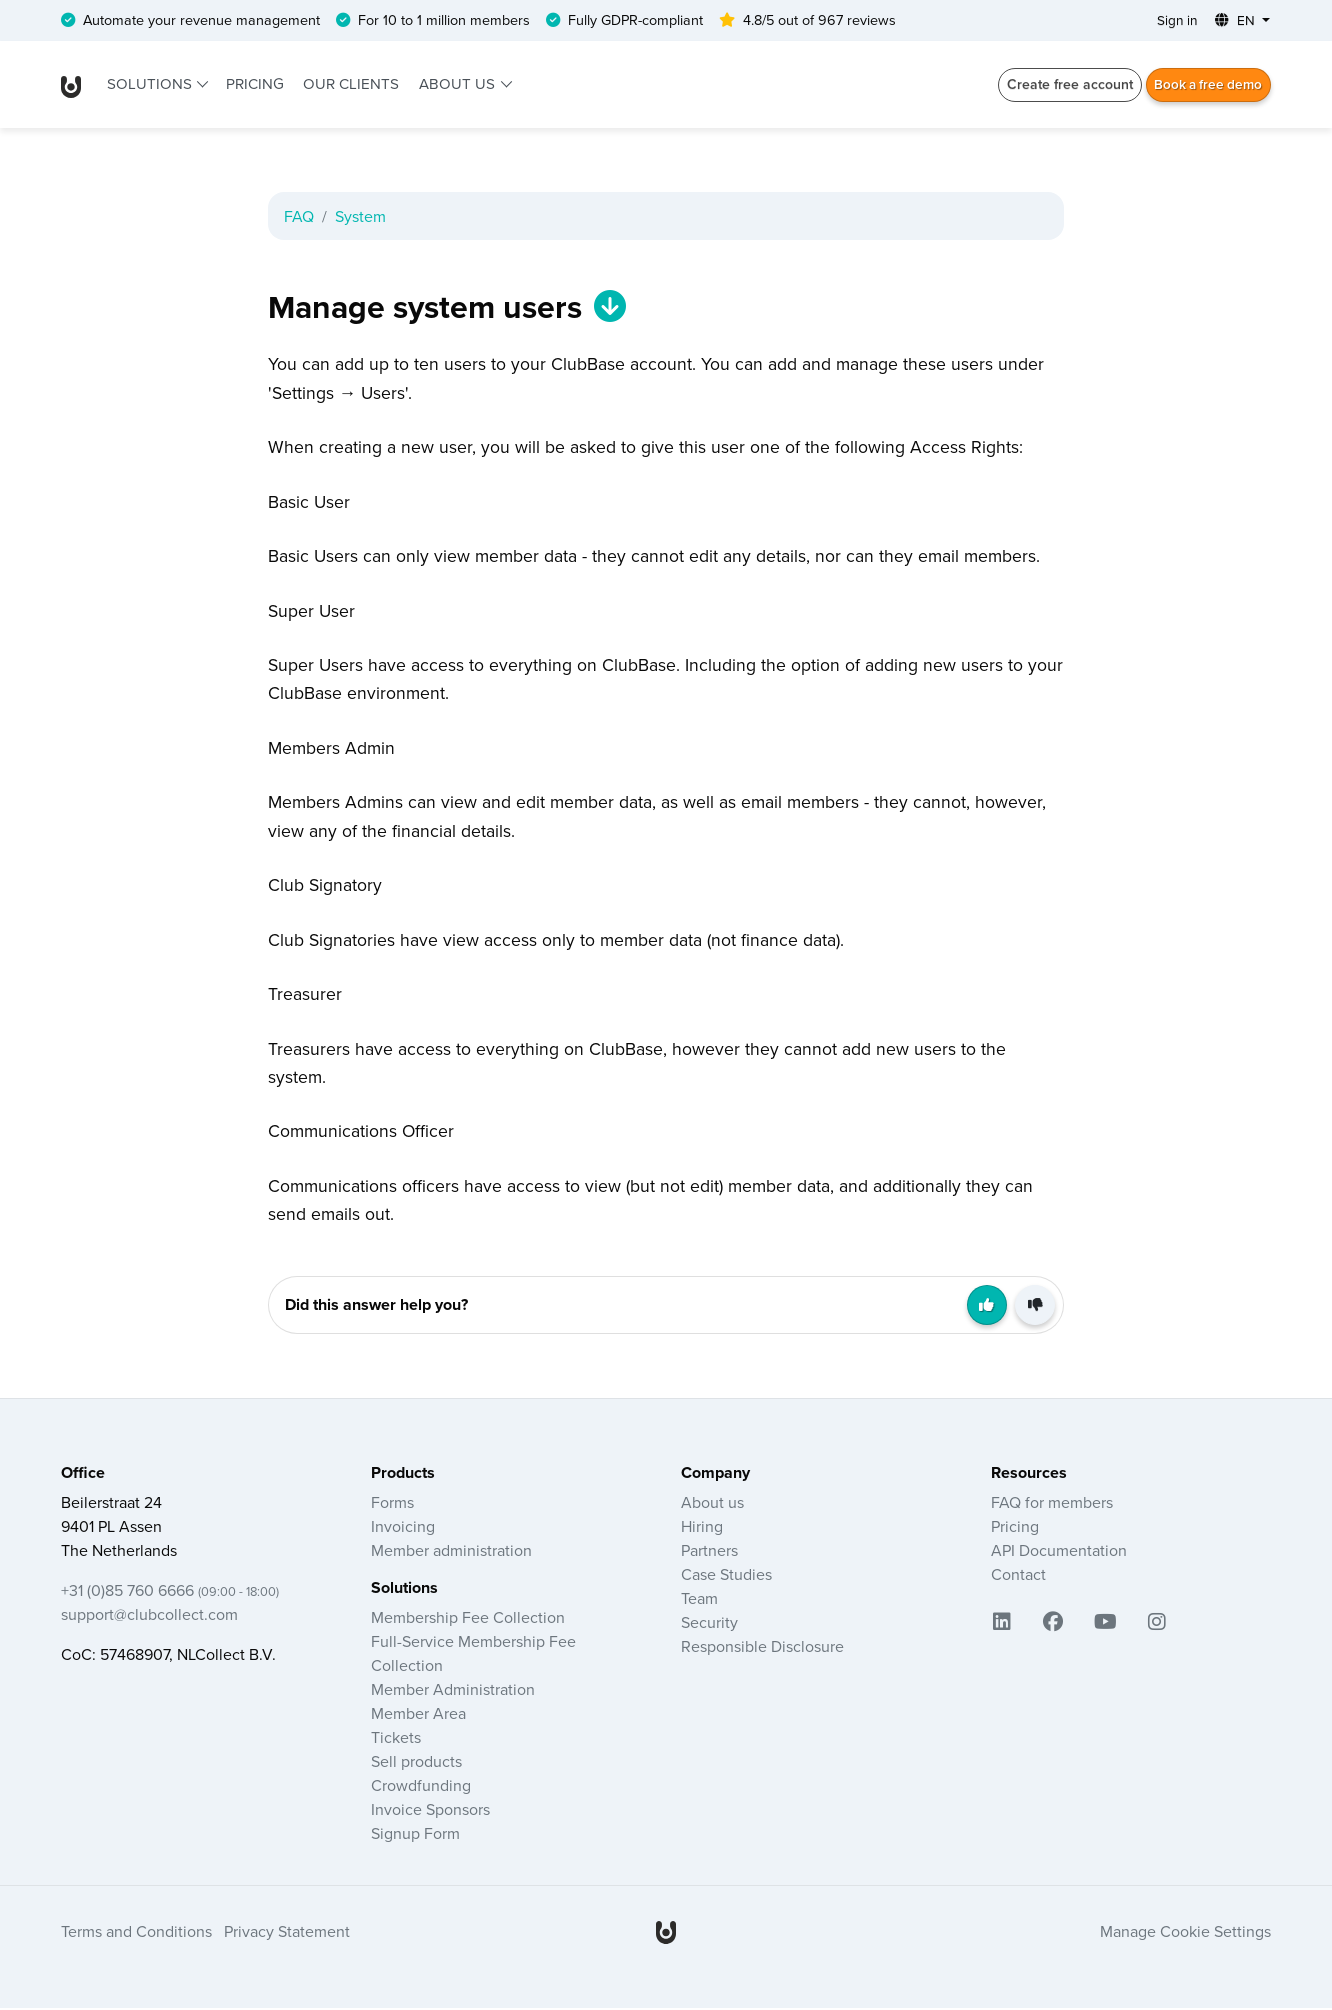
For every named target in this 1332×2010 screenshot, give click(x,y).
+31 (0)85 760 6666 (170, 1592)
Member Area (418, 1715)
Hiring (702, 1528)
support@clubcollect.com (149, 1616)
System (360, 217)
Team (699, 1600)
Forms (392, 1504)
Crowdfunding (421, 1787)
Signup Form (415, 1835)
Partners (709, 1552)
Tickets (396, 1739)
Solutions (151, 84)
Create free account (1064, 85)
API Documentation (1059, 1552)
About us (459, 84)
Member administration (451, 1552)
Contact (1018, 1576)
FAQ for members (1052, 1504)
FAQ (299, 217)
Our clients (351, 84)
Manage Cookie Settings (1185, 1933)
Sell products (416, 1763)
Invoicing (403, 1528)
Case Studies (726, 1576)
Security (709, 1624)
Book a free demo (1205, 85)
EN (1236, 21)
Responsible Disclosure (762, 1648)
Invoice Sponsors (430, 1811)
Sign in (1175, 21)
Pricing (255, 84)
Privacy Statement (287, 1933)
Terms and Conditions (136, 1933)
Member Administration (453, 1691)
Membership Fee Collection (468, 1619)
